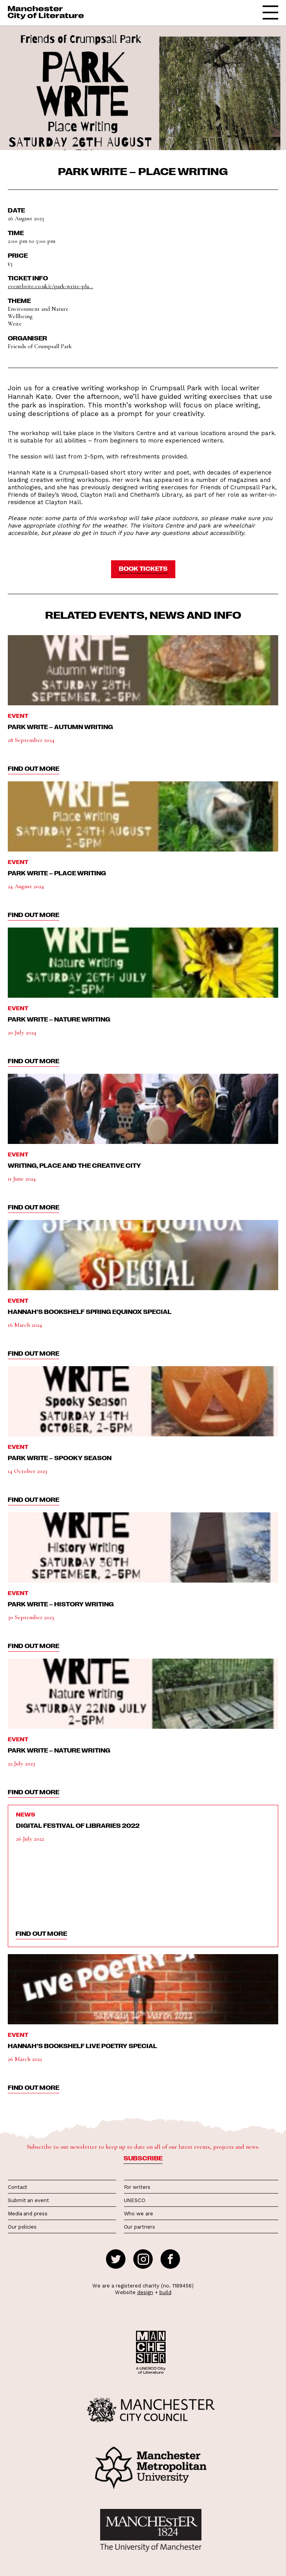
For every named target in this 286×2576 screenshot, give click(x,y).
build (165, 2292)
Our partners (139, 2227)
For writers (137, 2187)
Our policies (22, 2227)
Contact (17, 2187)
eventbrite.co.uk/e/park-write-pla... (50, 286)
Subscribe (143, 2158)
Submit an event (28, 2200)
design (145, 2292)
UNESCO (134, 2200)
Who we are (138, 2214)
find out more (33, 768)
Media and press (28, 2214)
